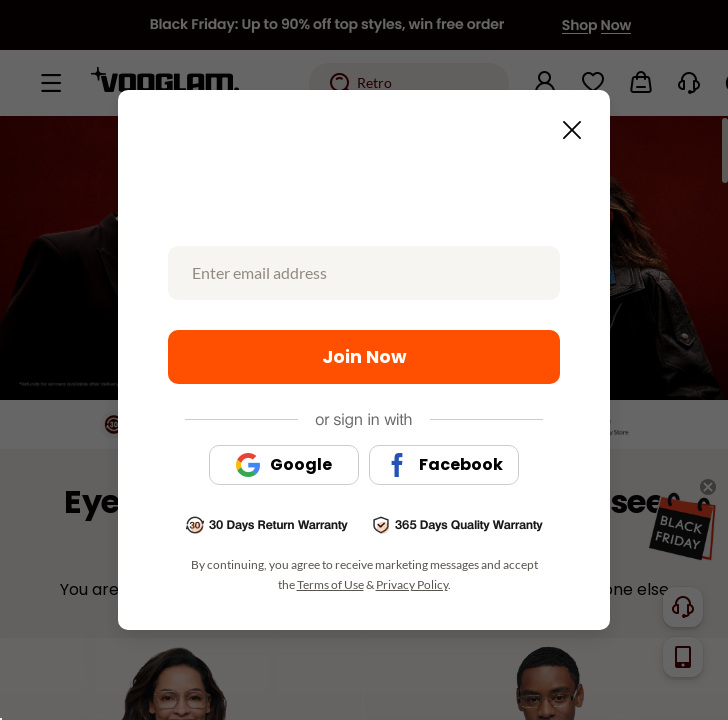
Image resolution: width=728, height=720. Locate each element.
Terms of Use (330, 584)
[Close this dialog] (566, 124)
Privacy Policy (412, 584)
